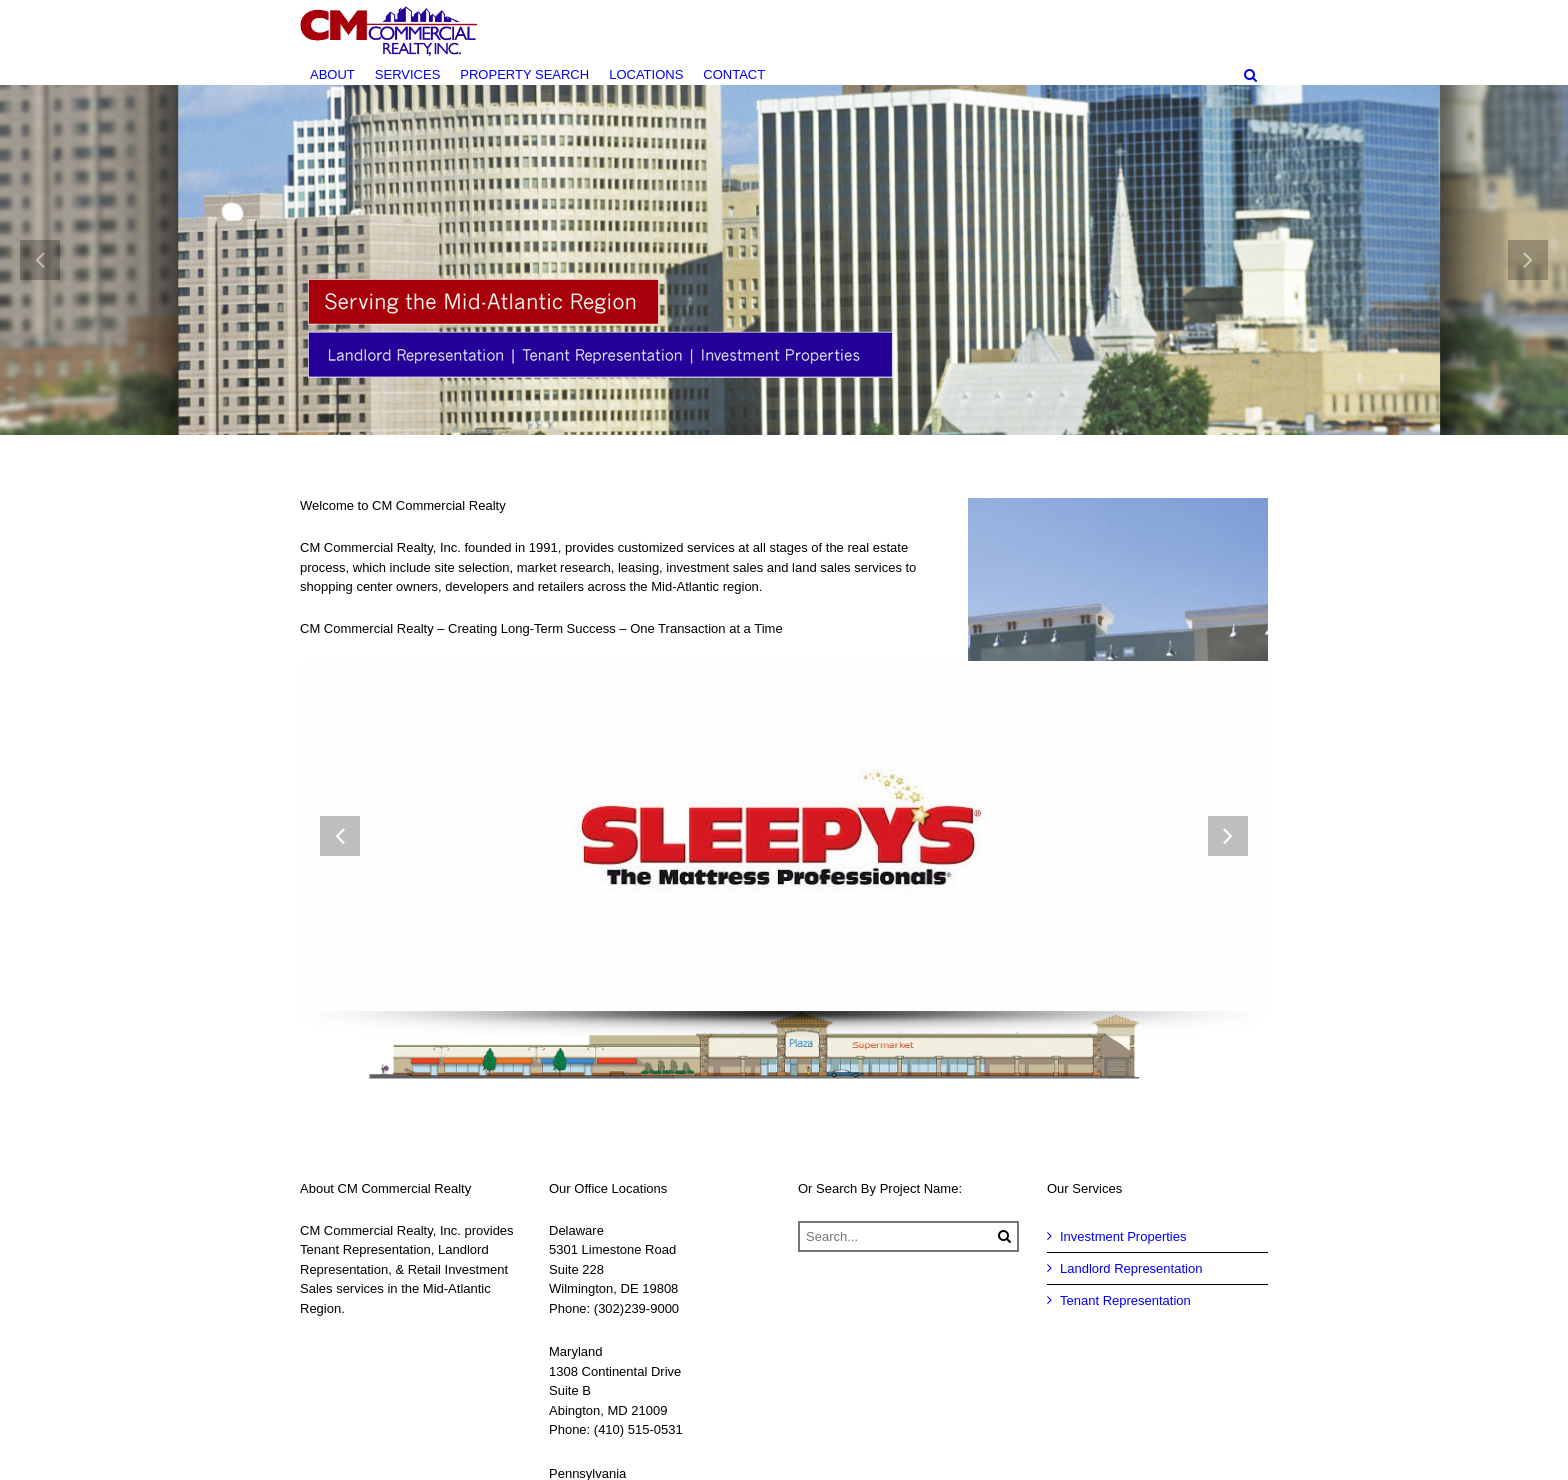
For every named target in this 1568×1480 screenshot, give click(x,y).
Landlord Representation (1131, 1268)
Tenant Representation (1125, 1300)
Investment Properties (1123, 1236)
